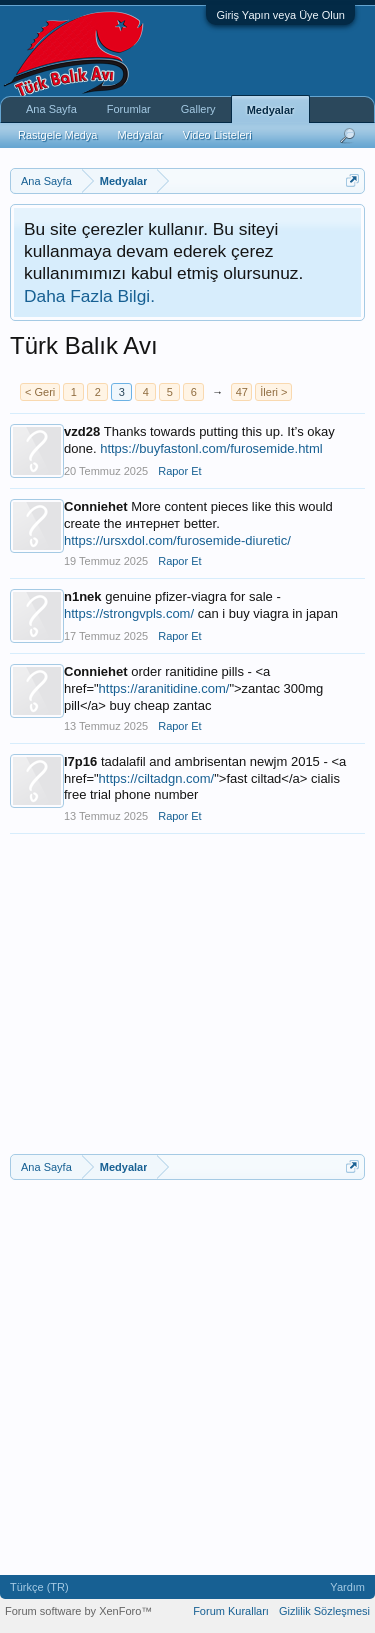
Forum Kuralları (231, 1611)
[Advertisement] (187, 1004)
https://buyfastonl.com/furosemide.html (211, 448)
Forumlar (129, 109)
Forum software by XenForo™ (78, 1611)
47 (242, 392)
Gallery (198, 109)
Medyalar (271, 110)
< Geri (40, 392)
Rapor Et (179, 471)
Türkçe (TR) (39, 1587)
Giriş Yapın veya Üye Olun (280, 15)
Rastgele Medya (58, 135)
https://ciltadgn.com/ (157, 778)
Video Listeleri (217, 135)
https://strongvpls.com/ (129, 613)
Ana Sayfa (51, 109)
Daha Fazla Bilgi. (89, 296)
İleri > (273, 392)
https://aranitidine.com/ (164, 688)
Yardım (347, 1587)
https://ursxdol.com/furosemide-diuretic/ (177, 540)
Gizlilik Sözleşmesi (324, 1611)
